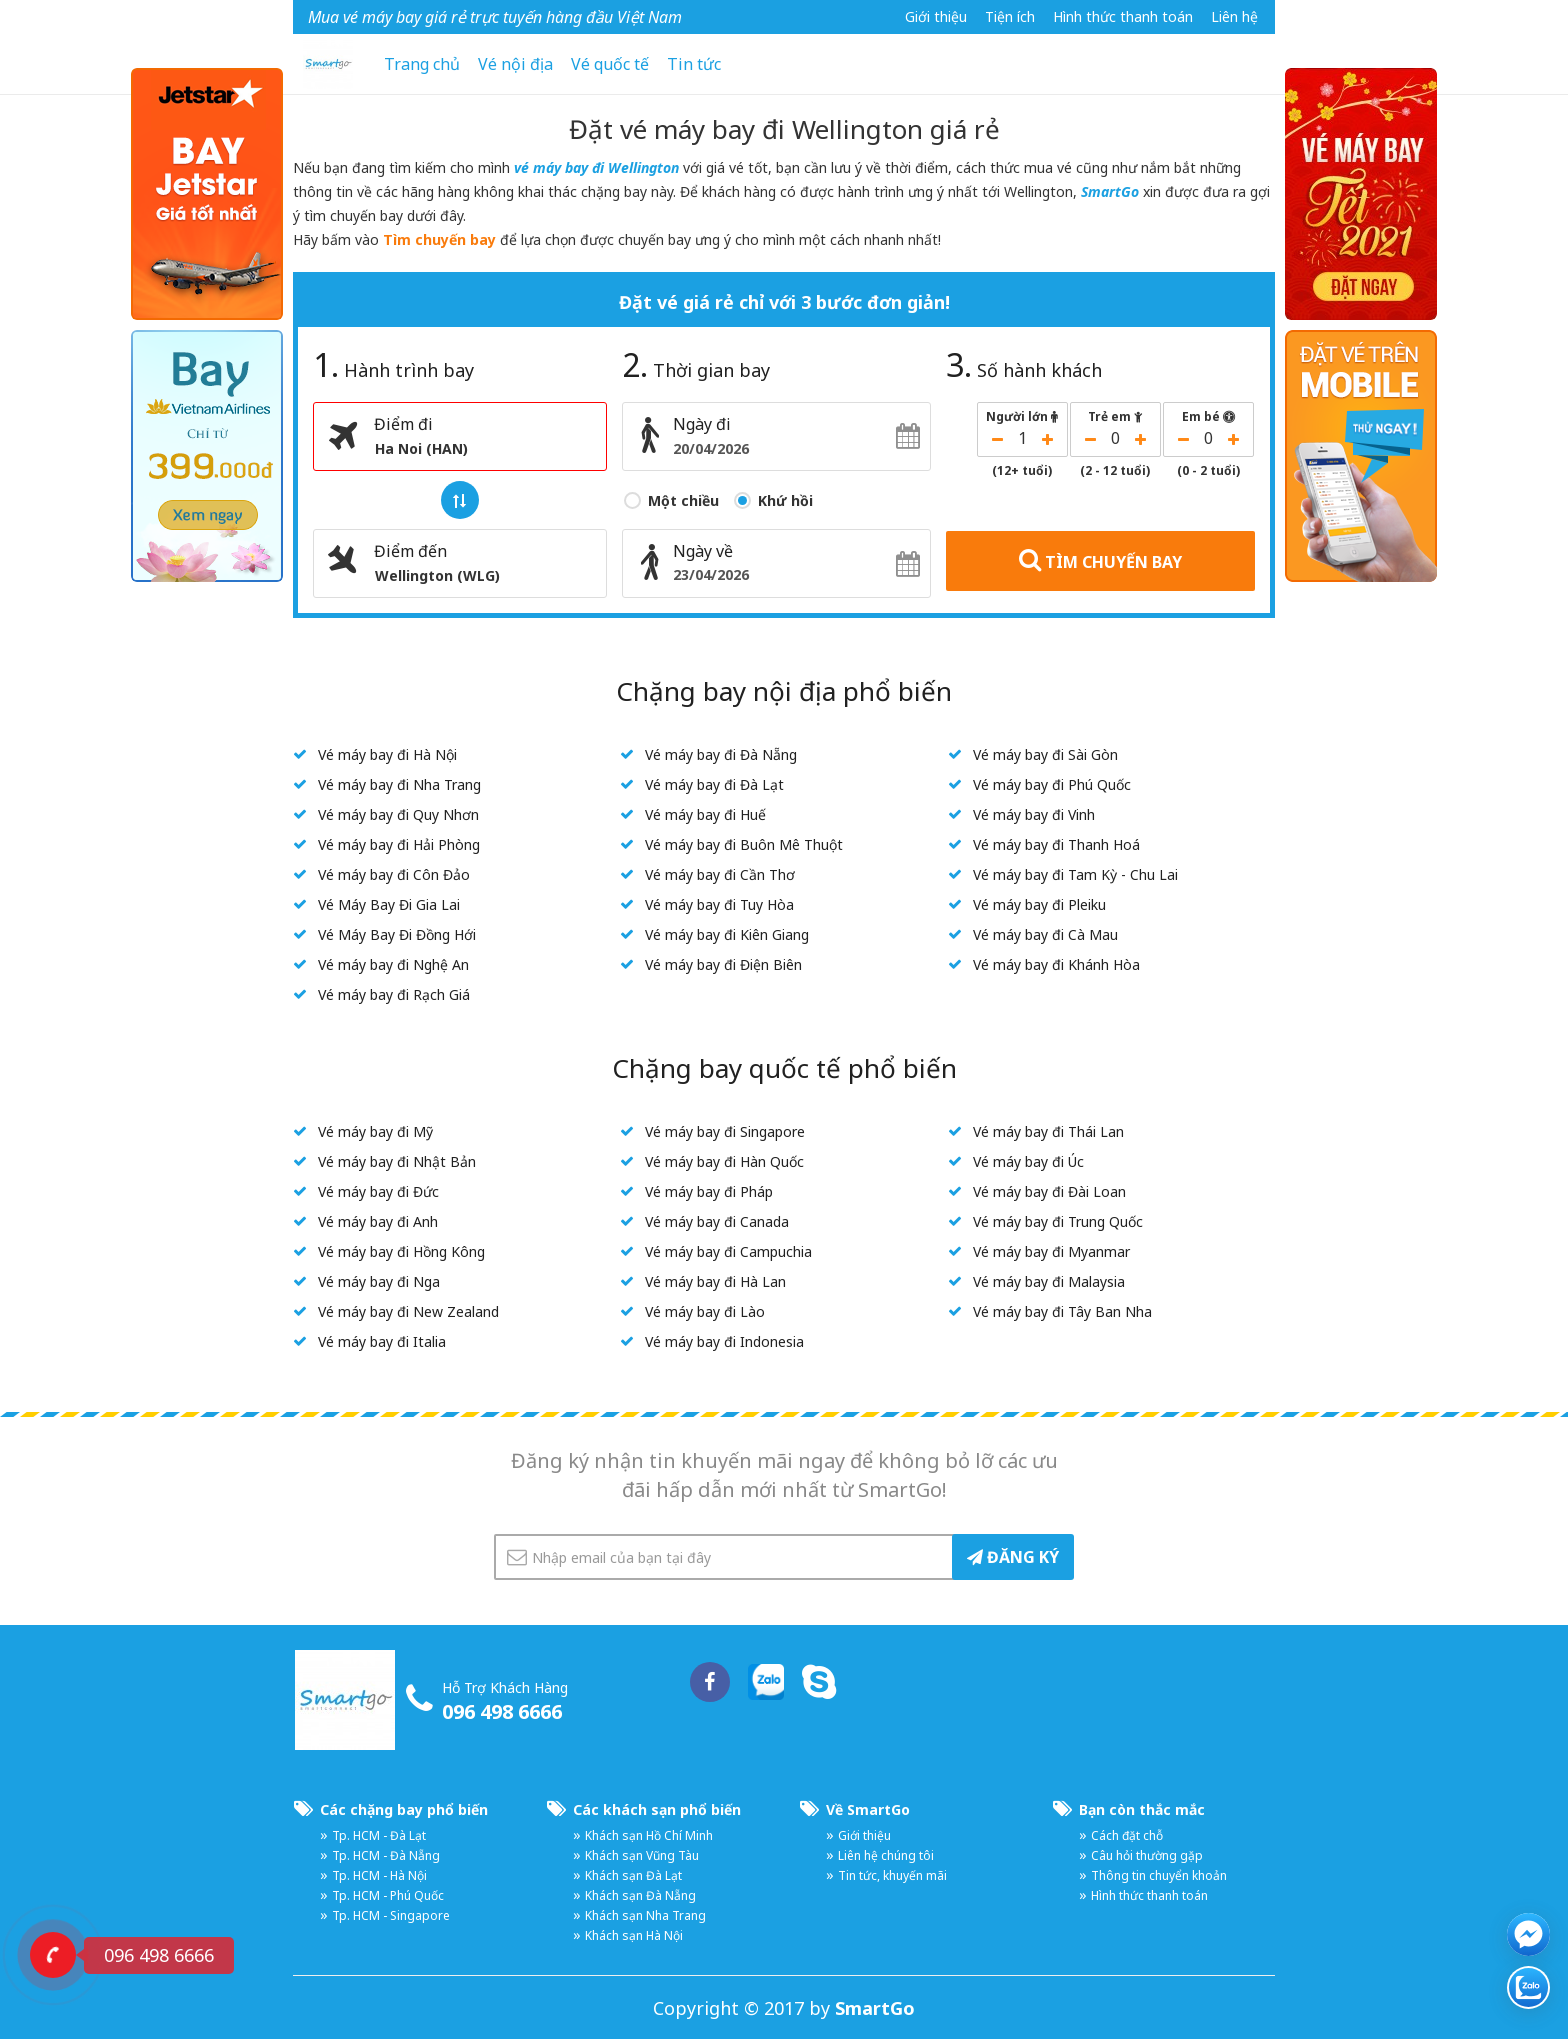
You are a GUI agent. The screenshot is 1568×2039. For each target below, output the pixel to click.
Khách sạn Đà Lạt (633, 1875)
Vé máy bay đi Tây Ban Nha (1062, 1311)
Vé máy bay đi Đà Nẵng (721, 754)
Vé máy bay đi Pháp (709, 1191)
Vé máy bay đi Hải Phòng (399, 844)
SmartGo (1110, 191)
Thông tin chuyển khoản (1159, 1875)
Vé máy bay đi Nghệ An (393, 964)
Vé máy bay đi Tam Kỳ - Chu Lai (1075, 874)
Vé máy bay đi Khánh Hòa (1056, 964)
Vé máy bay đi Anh (378, 1221)
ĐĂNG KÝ (1013, 1557)
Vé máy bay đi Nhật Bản (397, 1161)
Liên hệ (1234, 16)
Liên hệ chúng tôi (886, 1855)
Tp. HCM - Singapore (391, 1915)
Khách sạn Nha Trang (645, 1915)
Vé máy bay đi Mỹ (375, 1131)
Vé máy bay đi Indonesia (724, 1341)
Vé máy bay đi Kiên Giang (727, 934)
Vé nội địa (515, 64)
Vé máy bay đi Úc (1028, 1161)
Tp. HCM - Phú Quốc (388, 1895)
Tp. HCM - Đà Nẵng (386, 1855)
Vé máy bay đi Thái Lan (1048, 1131)
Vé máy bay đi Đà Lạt (714, 784)
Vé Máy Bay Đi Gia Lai (389, 904)
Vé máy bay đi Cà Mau (1045, 934)
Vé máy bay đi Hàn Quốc (724, 1161)
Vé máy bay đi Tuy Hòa (719, 904)
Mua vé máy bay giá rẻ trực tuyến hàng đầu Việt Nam (495, 17)
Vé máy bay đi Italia (382, 1341)
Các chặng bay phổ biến (404, 1809)
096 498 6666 (502, 1711)
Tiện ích (1010, 16)
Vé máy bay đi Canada (717, 1221)
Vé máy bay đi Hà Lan (715, 1281)
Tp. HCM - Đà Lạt (379, 1835)
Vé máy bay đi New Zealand (408, 1311)
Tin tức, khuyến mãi (892, 1875)
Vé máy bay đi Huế (705, 814)
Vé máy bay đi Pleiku (1039, 904)
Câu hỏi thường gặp (1147, 1855)
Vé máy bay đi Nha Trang (399, 784)
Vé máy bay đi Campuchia (728, 1251)
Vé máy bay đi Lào (705, 1311)
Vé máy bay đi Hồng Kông (401, 1251)
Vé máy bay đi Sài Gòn (1045, 754)
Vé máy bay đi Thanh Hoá (1056, 844)
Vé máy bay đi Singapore (725, 1131)
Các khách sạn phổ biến (657, 1809)
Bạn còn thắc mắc (1142, 1809)
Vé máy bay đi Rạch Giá (394, 994)
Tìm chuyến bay (439, 239)
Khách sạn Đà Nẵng (640, 1895)
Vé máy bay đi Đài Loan (1049, 1191)
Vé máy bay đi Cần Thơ (720, 874)
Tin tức (694, 64)
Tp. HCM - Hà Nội (379, 1875)
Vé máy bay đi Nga (379, 1281)
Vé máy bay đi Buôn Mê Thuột (744, 844)
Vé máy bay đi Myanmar (1051, 1251)
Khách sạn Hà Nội (634, 1935)
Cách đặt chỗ (1127, 1835)
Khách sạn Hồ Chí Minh (649, 1835)
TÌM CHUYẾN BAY (1100, 560)
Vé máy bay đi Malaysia (1049, 1281)
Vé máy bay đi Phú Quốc (1052, 784)
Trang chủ (422, 64)
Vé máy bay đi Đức (378, 1191)
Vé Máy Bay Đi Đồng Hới (397, 934)
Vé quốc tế (610, 64)
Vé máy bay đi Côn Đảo (394, 874)
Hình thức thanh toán (1123, 16)
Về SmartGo (868, 1809)
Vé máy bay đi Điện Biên (723, 964)
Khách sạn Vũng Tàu (642, 1855)
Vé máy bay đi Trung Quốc (1058, 1221)
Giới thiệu (936, 16)
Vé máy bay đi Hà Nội (387, 754)
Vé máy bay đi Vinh (1034, 814)
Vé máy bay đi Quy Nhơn (398, 814)
